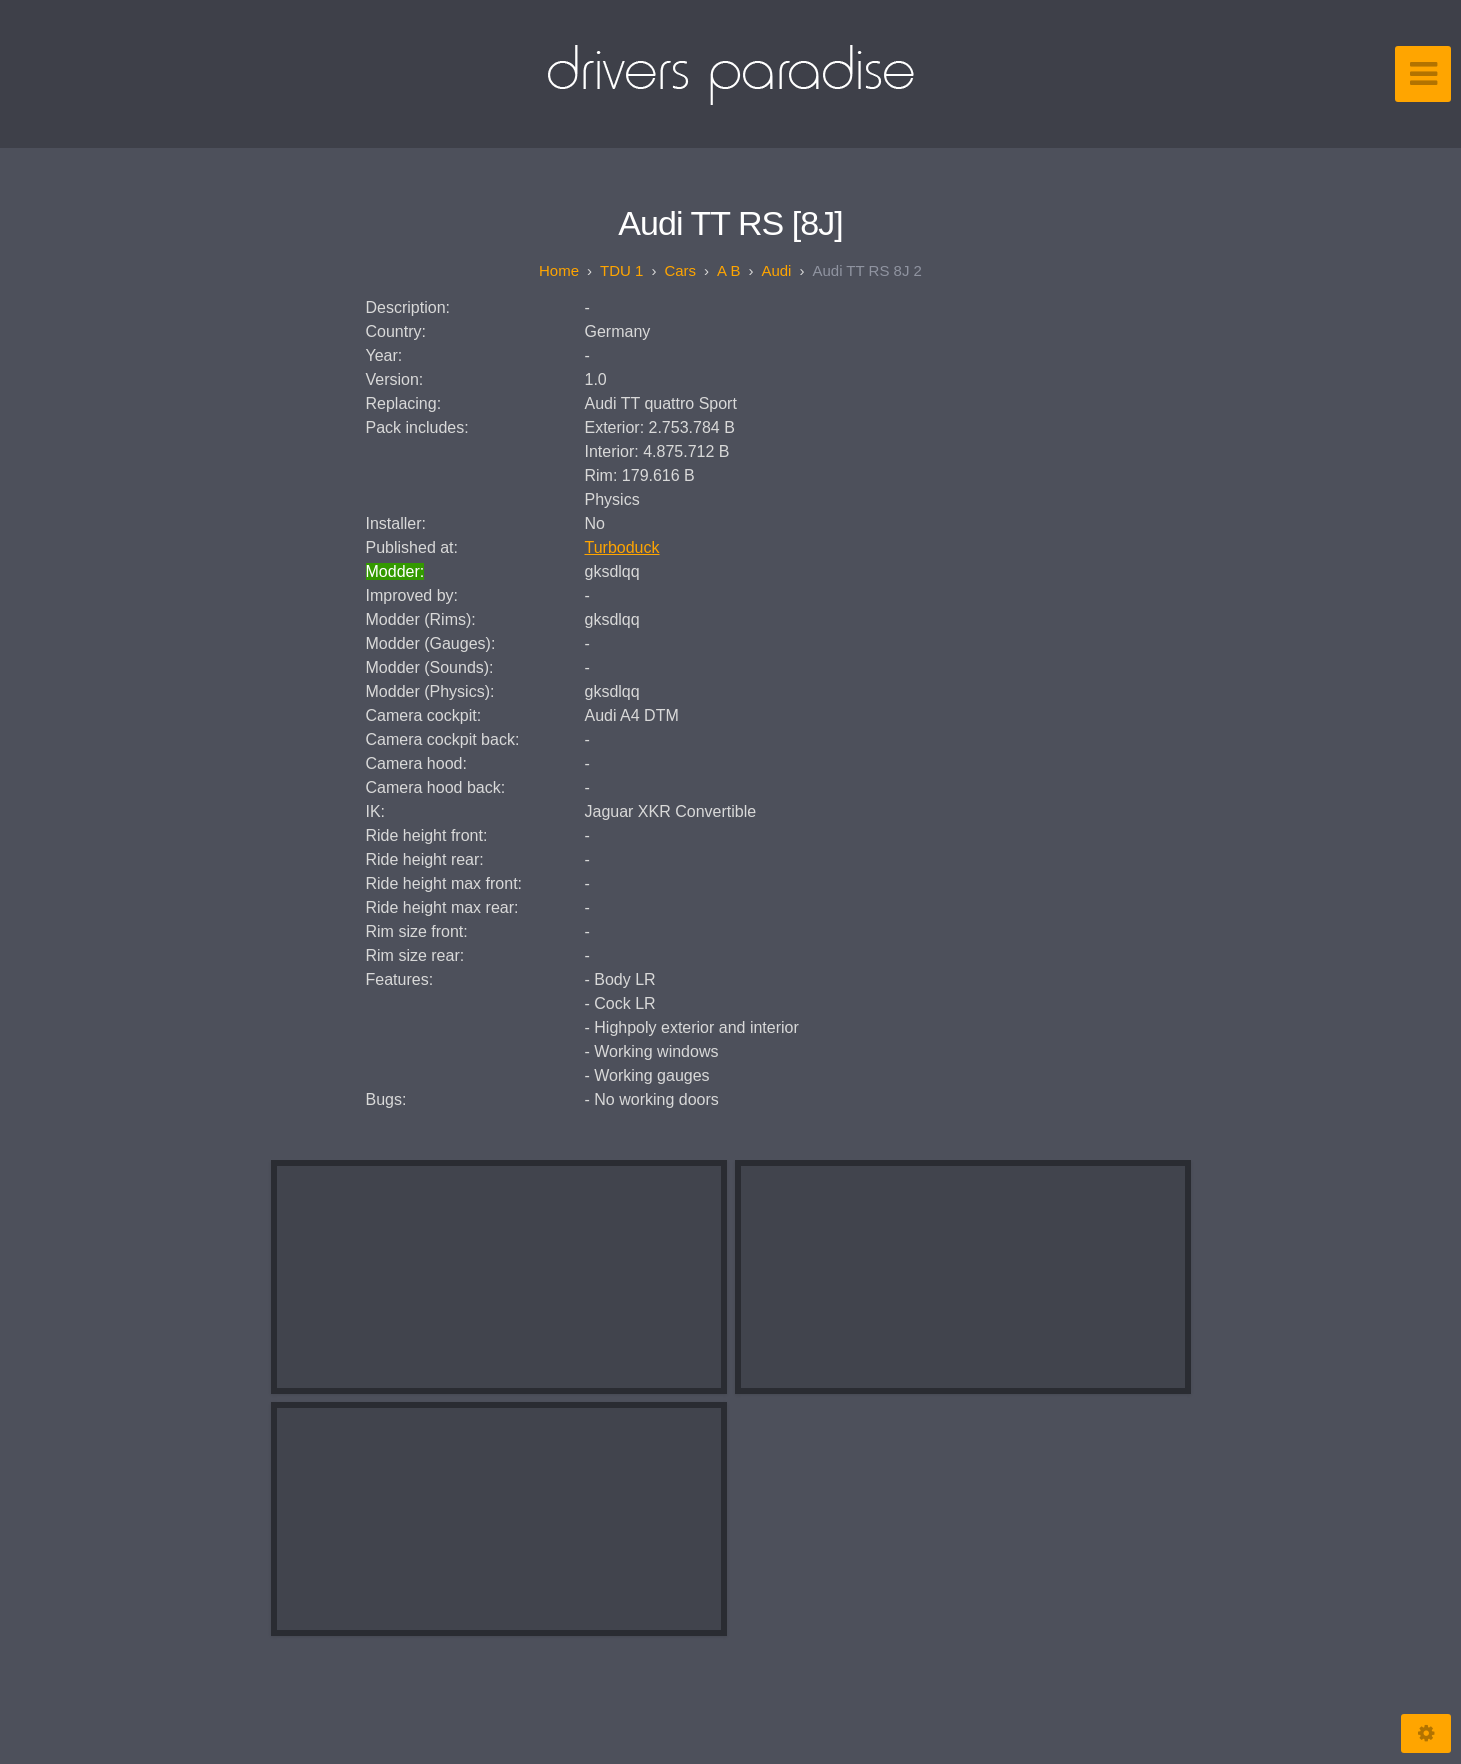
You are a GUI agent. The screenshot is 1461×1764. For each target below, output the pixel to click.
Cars (680, 270)
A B (728, 270)
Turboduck (622, 547)
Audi (776, 270)
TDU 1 (621, 270)
